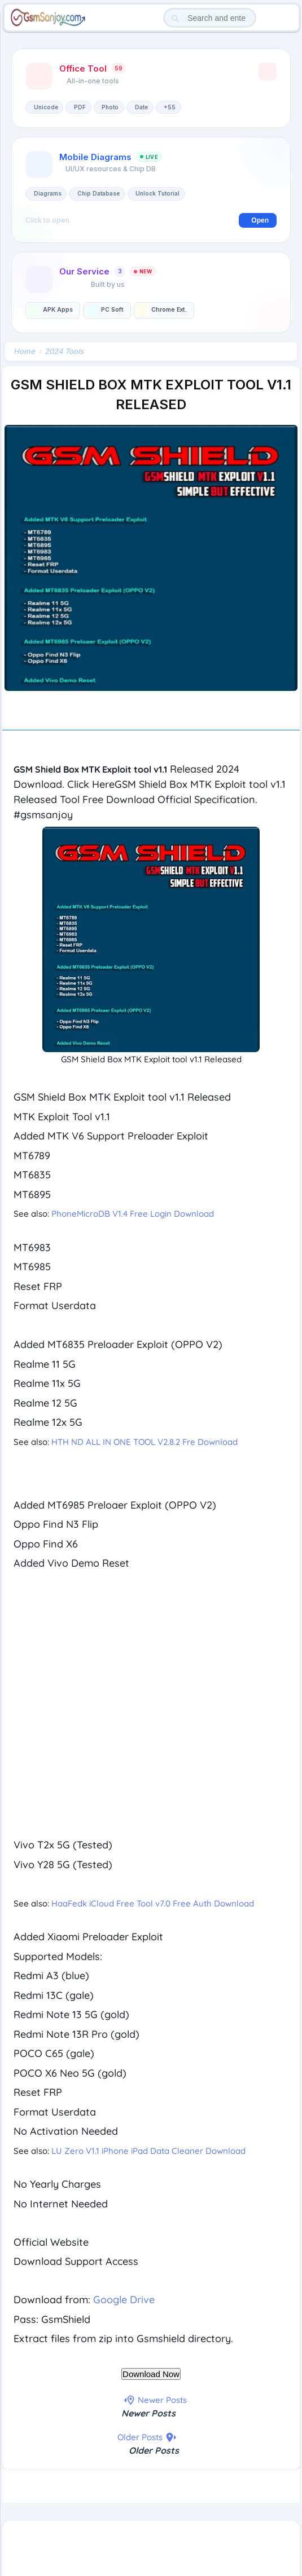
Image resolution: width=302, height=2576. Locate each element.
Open (260, 220)
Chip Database (98, 193)
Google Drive (125, 2299)
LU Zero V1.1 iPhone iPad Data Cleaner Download (148, 2150)
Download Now (151, 2374)
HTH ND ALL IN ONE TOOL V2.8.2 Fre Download (144, 1441)
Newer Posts (148, 2413)
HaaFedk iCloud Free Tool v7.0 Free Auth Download (152, 1903)
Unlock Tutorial (157, 193)
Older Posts (154, 2450)
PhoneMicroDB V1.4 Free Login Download (132, 1213)
